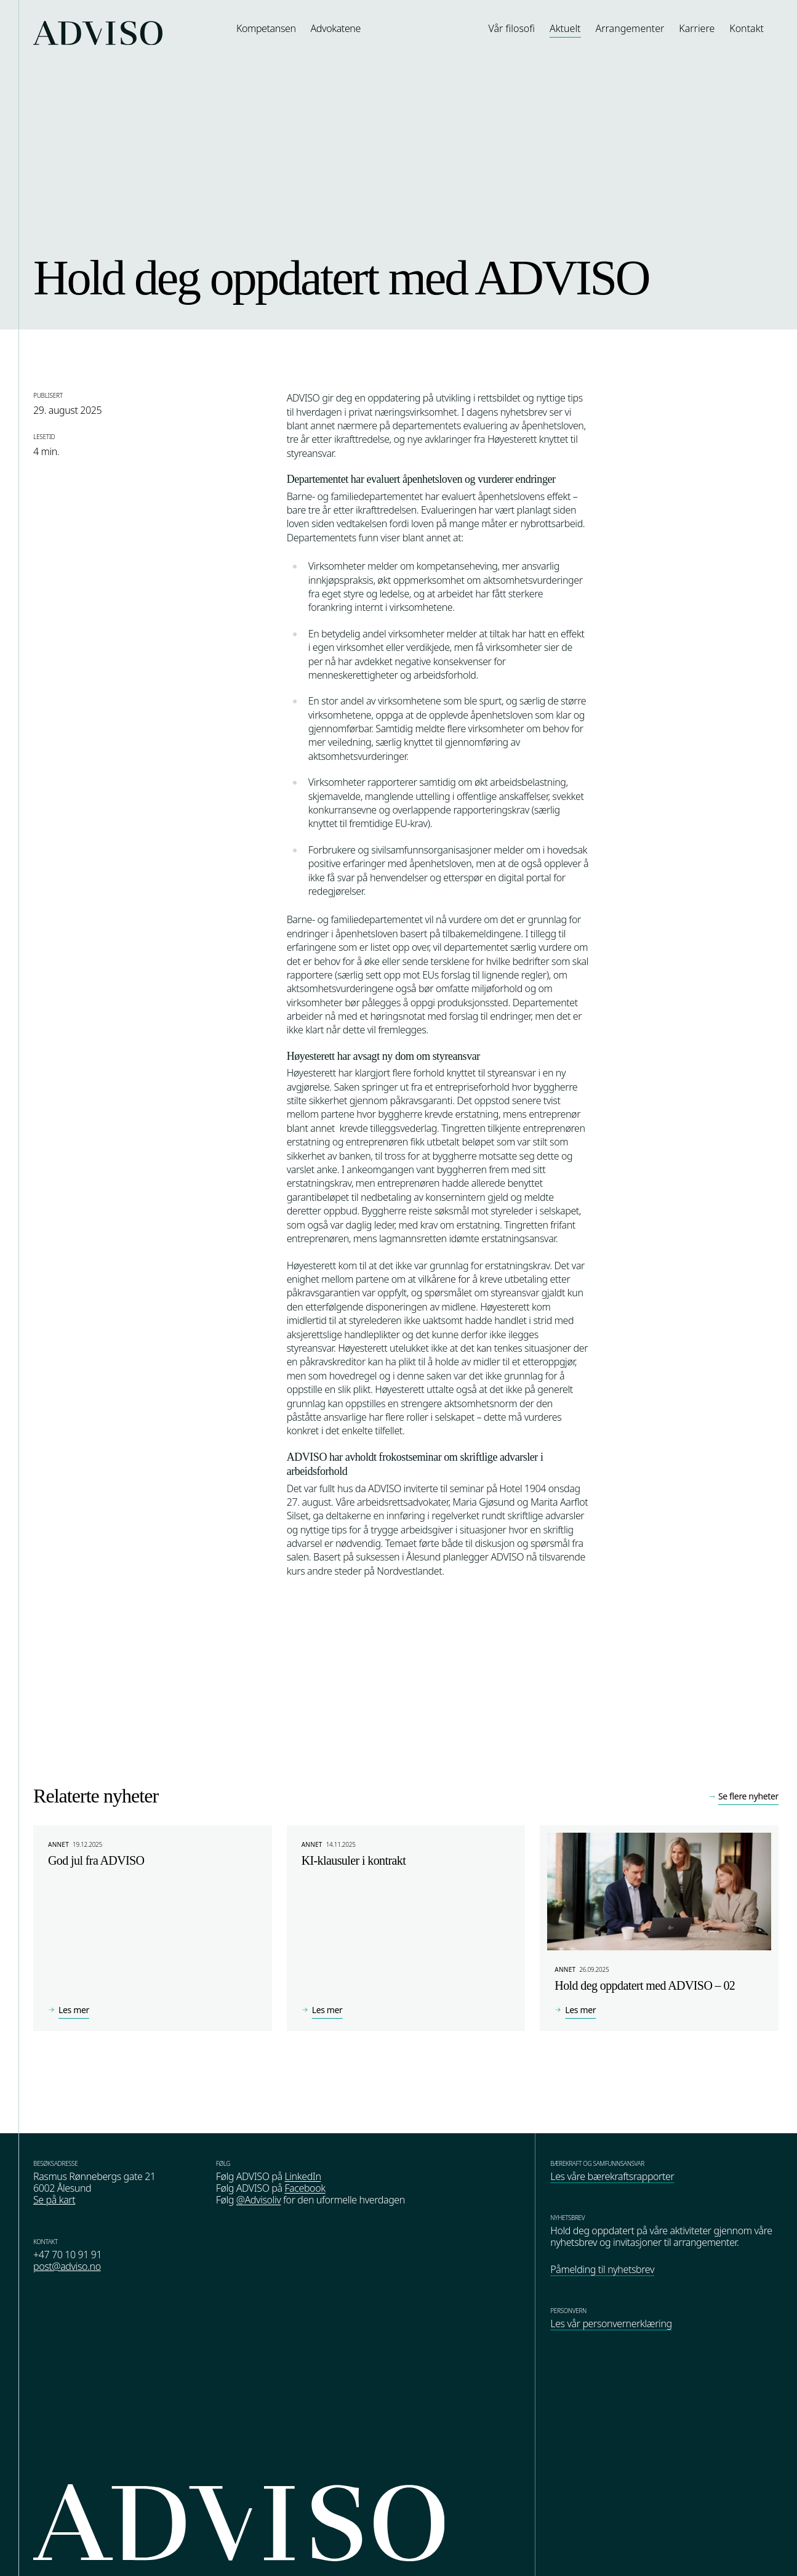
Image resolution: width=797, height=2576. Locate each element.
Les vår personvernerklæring (610, 2323)
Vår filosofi (512, 28)
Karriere (697, 28)
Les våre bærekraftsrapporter (612, 2176)
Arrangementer (630, 28)
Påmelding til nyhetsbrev (602, 2269)
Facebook (304, 2188)
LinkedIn (302, 2176)
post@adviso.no (67, 2266)
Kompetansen (266, 28)
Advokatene (336, 28)
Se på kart (54, 2200)
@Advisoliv (258, 2200)
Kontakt (746, 28)
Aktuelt (565, 28)
